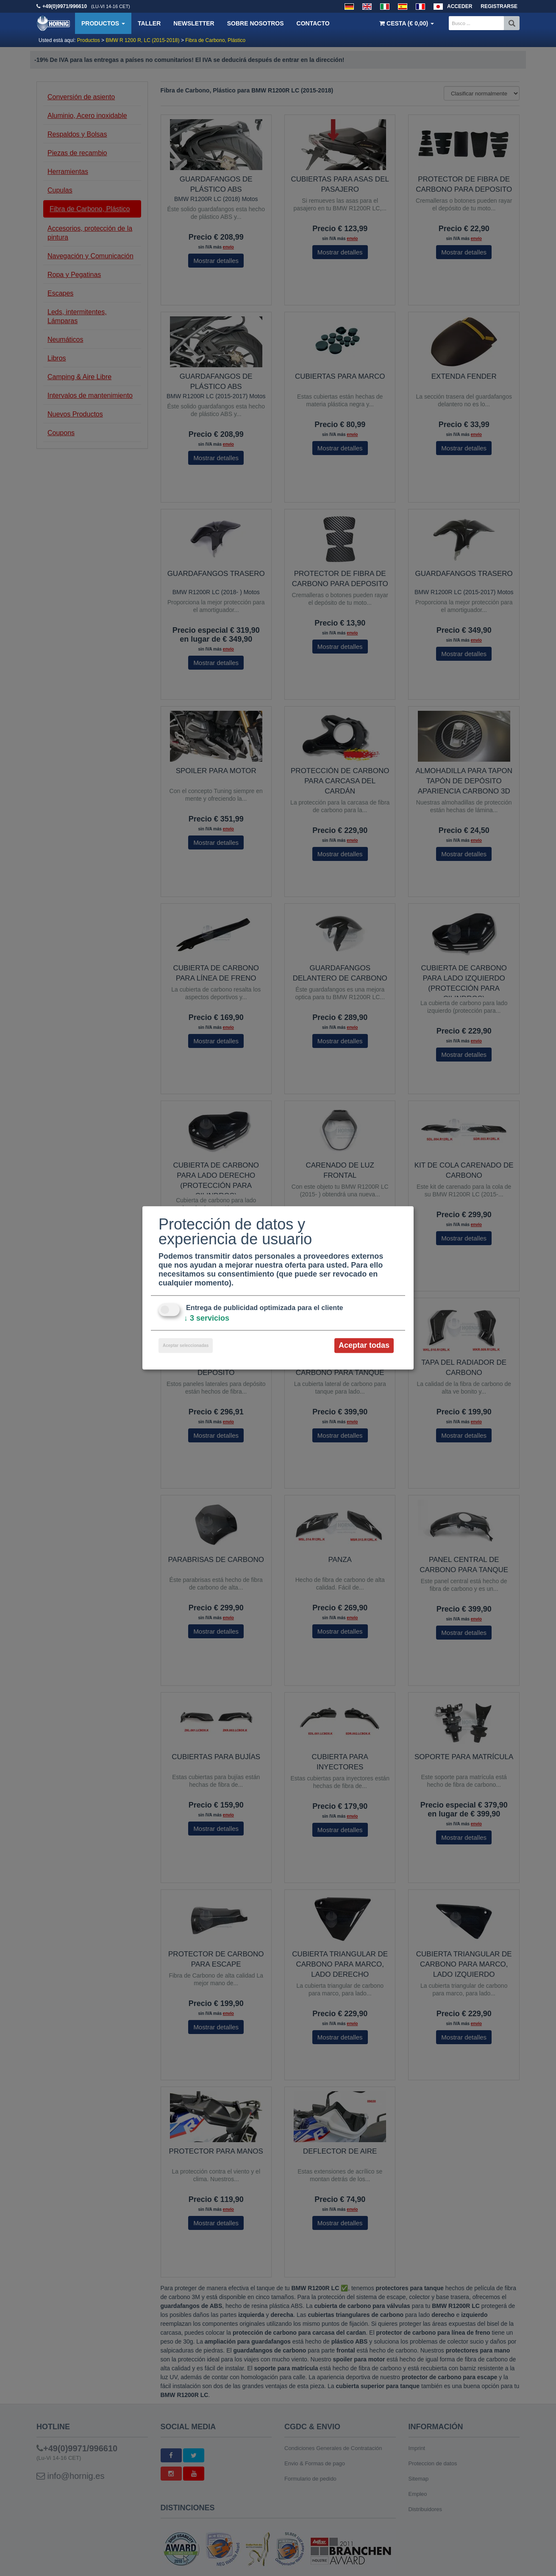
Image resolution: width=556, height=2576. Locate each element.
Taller (149, 23)
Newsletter (193, 23)
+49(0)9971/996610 (64, 6)
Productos (103, 23)
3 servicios (206, 1318)
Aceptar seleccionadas (185, 1345)
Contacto (313, 23)
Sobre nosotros (255, 23)
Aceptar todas (364, 1345)
